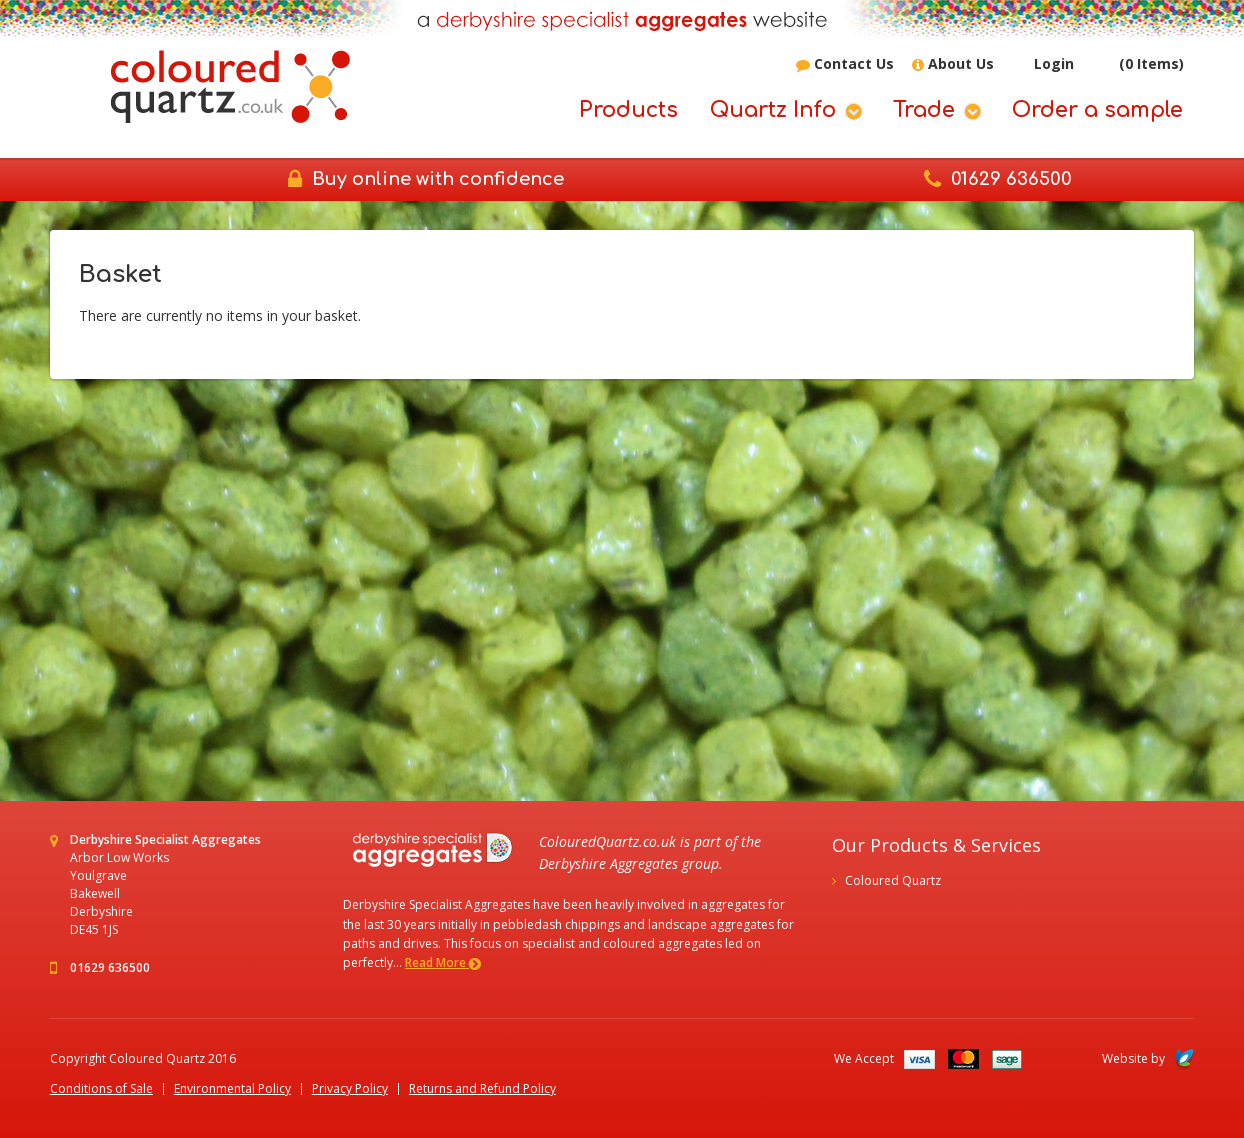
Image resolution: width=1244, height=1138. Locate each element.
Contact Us (845, 64)
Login (1043, 65)
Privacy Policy (350, 1089)
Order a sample (1097, 110)
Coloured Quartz (893, 880)
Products (628, 110)
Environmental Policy (232, 1089)
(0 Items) (1138, 64)
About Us (953, 64)
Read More (443, 962)
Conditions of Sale (101, 1089)
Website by (1148, 1058)
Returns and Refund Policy (482, 1089)
